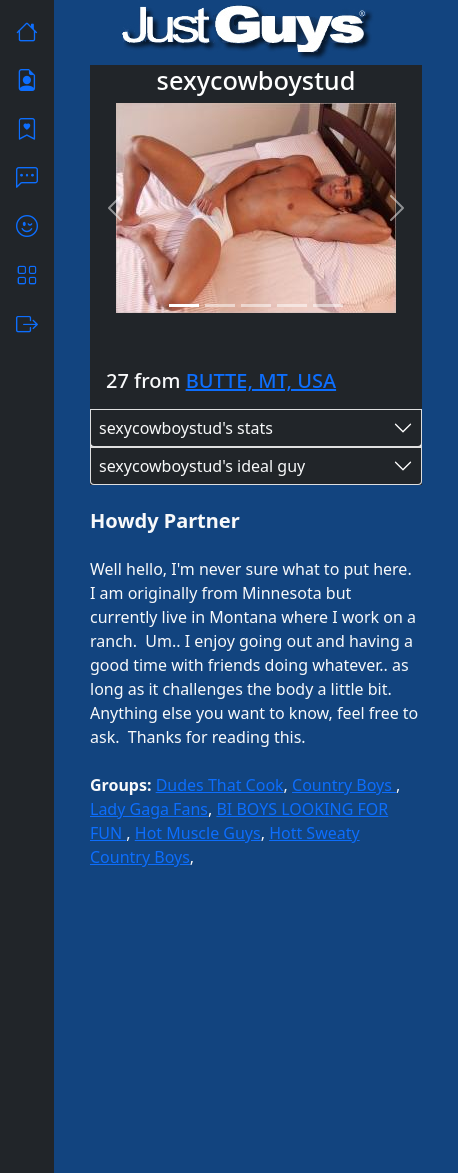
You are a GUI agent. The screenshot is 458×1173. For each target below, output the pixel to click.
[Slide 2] (220, 305)
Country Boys (344, 785)
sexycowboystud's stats (186, 428)
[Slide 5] (328, 305)
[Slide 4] (292, 305)
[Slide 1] (184, 305)
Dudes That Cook (220, 785)
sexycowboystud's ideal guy (202, 466)
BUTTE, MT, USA (261, 380)
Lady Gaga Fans (149, 809)
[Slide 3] (256, 305)
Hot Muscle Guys (198, 833)
